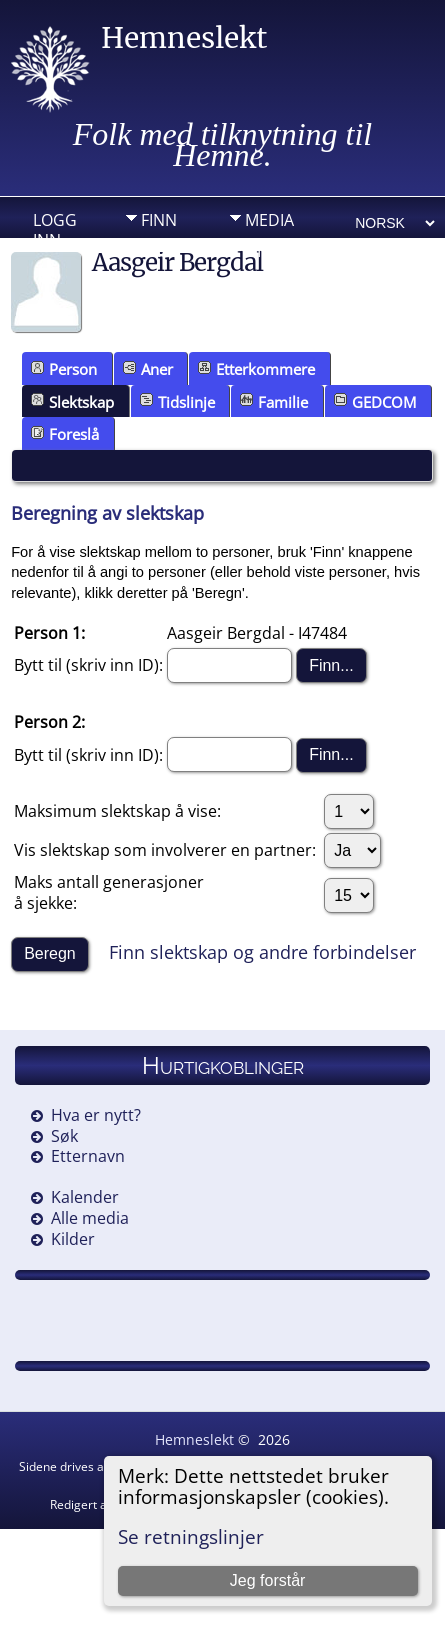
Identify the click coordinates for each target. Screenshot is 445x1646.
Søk (64, 1136)
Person (64, 369)
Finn (159, 220)
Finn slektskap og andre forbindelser (262, 952)
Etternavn (88, 1156)
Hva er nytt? (96, 1115)
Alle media (90, 1218)
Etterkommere (256, 369)
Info (159, 251)
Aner (148, 369)
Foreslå (65, 434)
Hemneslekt (184, 38)
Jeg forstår (268, 1580)
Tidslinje (177, 402)
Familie (274, 402)
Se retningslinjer (191, 1536)
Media (269, 220)
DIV (258, 251)
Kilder (73, 1239)
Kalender (85, 1197)
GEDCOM (375, 402)
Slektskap (72, 402)
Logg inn (55, 225)
